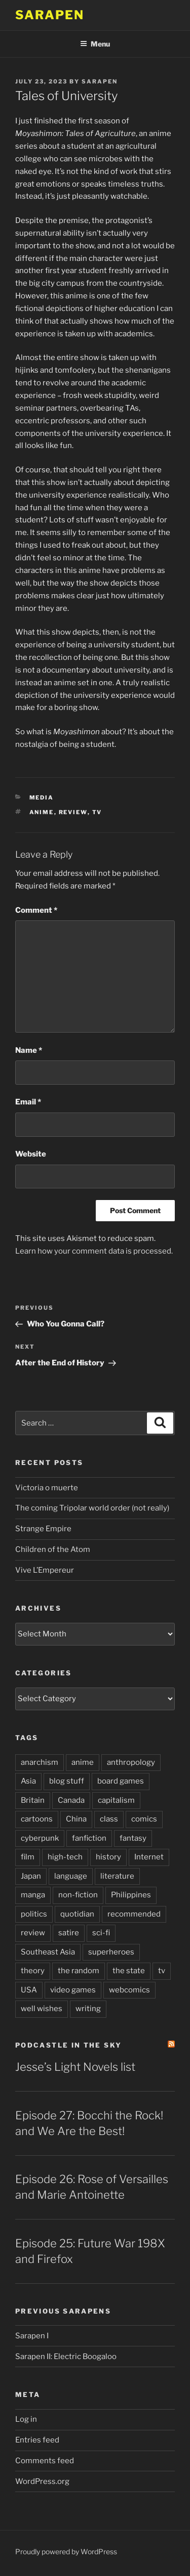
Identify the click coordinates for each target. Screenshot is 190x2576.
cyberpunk (40, 1838)
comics (144, 1819)
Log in (26, 2419)
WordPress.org (42, 2481)
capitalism (116, 1800)
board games (120, 1781)
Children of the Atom (52, 1549)
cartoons (37, 1819)
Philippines (131, 1894)
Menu (95, 43)
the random (78, 1970)
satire (68, 1932)
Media (41, 797)
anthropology (131, 1762)
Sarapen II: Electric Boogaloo (66, 2356)
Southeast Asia (48, 1952)
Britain (33, 1800)
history (108, 1856)
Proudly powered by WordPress (66, 2551)
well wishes (41, 2008)
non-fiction (78, 1894)
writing (88, 2008)
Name (28, 1050)
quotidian (77, 1914)
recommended (134, 1914)
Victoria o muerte (46, 1487)
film (27, 1856)
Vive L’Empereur (44, 1570)
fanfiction (89, 1838)
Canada (71, 1800)
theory (33, 1970)
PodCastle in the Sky (68, 2045)
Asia (28, 1781)
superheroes (111, 1952)
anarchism (39, 1762)
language (70, 1876)
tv (97, 812)
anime (41, 812)
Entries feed (37, 2440)
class (109, 1819)
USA (29, 1989)
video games (73, 1989)
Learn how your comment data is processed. (94, 1251)
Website (30, 1154)
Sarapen (49, 15)
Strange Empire (43, 1528)
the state (128, 1970)
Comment (36, 910)
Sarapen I (32, 2335)
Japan (31, 1876)
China (76, 1819)
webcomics (129, 1989)
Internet (149, 1856)
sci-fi (101, 1932)
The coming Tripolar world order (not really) (92, 1508)
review (73, 812)
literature (117, 1876)
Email (28, 1101)
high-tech (65, 1856)
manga (33, 1894)
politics (34, 1914)
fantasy (133, 1838)
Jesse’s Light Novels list (75, 2066)
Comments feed (44, 2460)
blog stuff (66, 1781)
